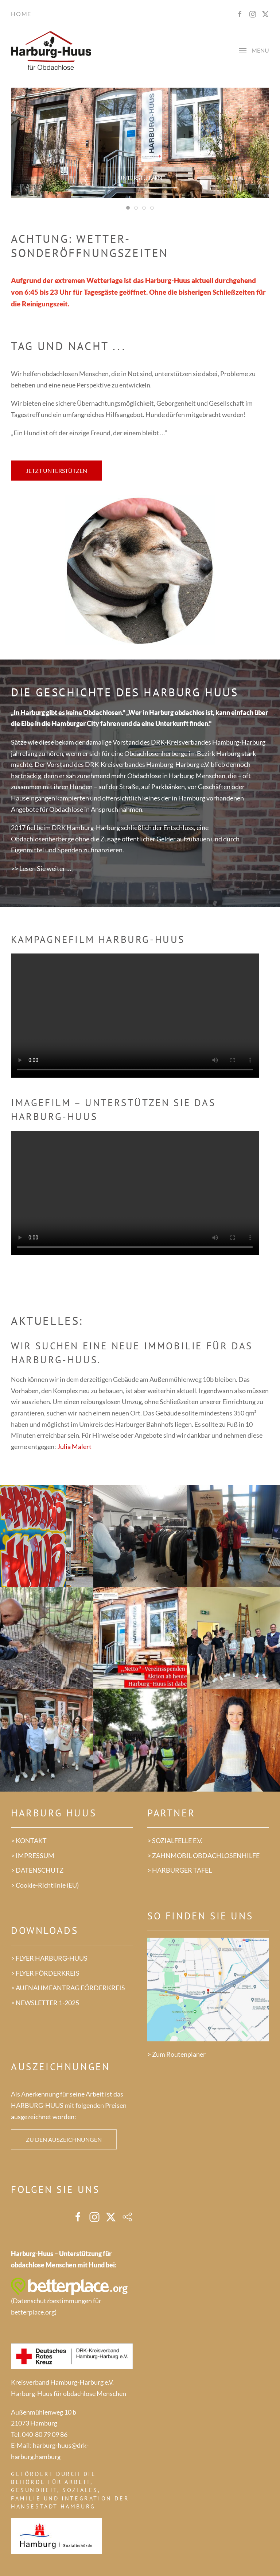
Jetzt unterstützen (56, 470)
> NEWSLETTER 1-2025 (45, 2003)
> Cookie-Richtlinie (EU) (45, 1885)
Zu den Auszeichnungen (64, 2139)
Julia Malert (74, 1446)
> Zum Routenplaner (176, 2054)
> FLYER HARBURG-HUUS (49, 1958)
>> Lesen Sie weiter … (41, 868)
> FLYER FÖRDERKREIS (45, 1973)
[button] (254, 51)
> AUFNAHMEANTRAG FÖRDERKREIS (68, 1988)
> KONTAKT (29, 1841)
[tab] (128, 208)
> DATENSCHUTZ (37, 1870)
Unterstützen (140, 177)
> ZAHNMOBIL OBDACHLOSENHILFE (203, 1855)
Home (21, 13)
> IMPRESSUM (32, 1855)
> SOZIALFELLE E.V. (174, 1841)
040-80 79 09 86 (44, 2434)
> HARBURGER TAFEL (179, 1870)
